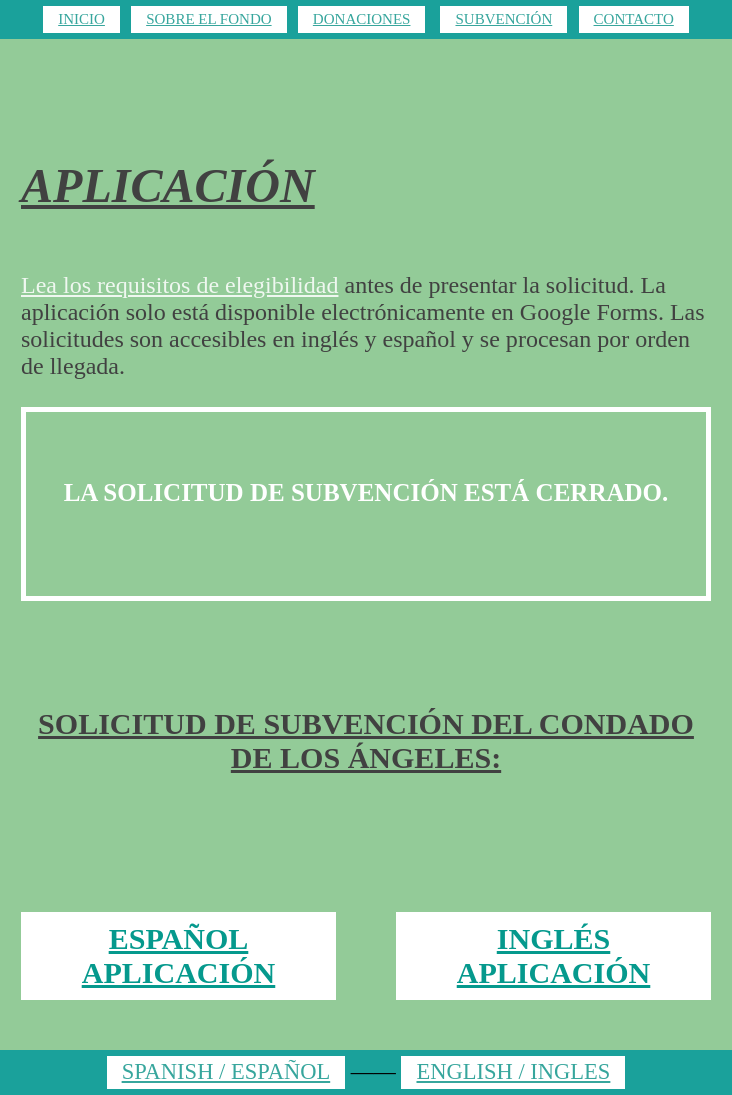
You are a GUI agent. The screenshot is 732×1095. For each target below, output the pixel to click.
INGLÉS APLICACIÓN (554, 955)
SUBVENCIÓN (503, 19)
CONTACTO (634, 19)
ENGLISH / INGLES (513, 1071)
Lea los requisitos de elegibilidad (179, 285)
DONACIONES (362, 19)
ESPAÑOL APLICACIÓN (179, 955)
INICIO (81, 19)
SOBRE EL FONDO (208, 19)
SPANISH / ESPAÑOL (226, 1071)
